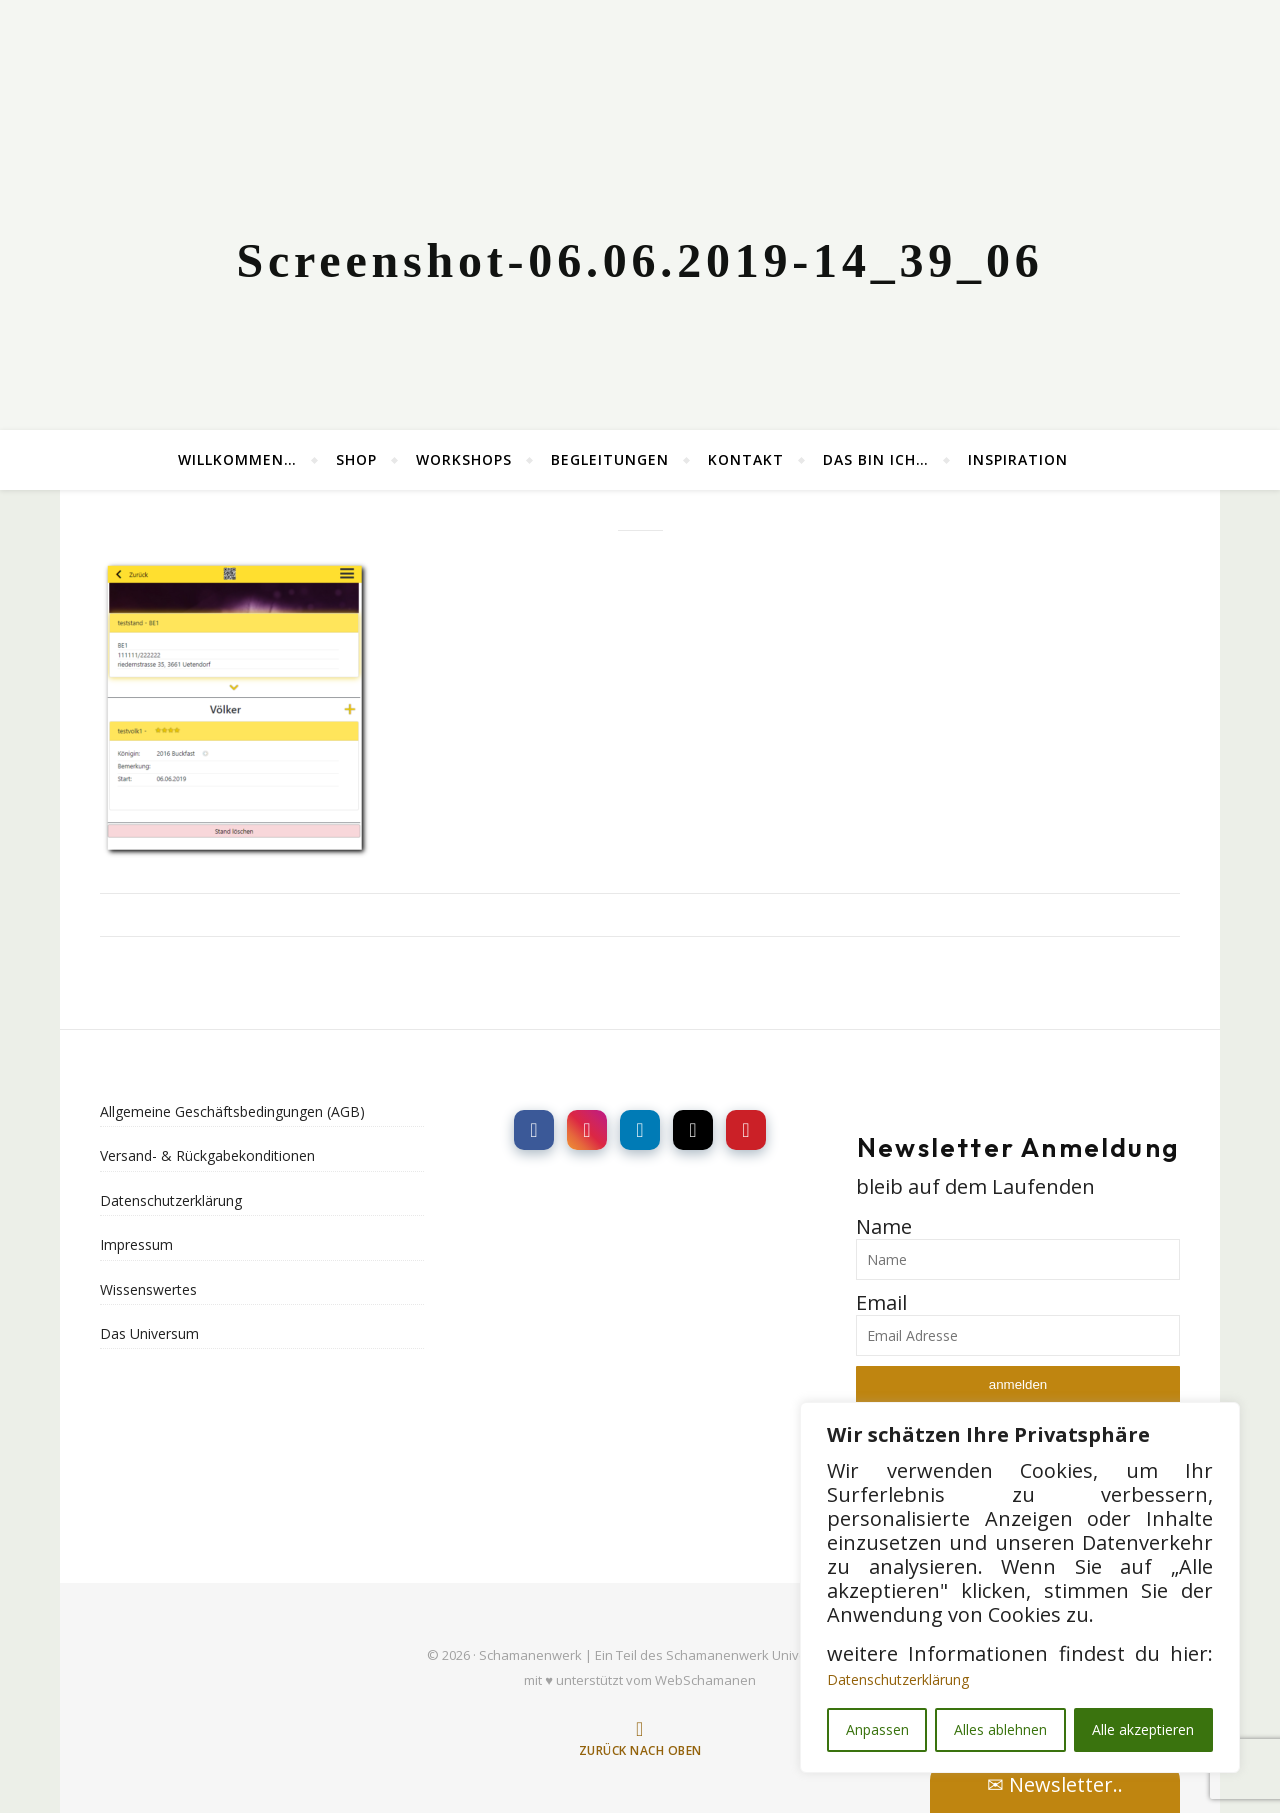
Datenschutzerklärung (898, 1679)
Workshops (464, 459)
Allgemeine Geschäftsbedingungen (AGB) (232, 1111)
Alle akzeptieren (1143, 1729)
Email (881, 1302)
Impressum (136, 1244)
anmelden (1018, 1384)
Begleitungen (610, 459)
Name (884, 1226)
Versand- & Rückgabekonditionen (207, 1155)
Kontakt (746, 459)
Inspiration (1018, 459)
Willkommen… (237, 459)
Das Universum (149, 1333)
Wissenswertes (148, 1289)
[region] (1020, 1587)
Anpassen (877, 1729)
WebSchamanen (705, 1680)
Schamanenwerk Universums (755, 1655)
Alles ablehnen (1000, 1729)
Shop (356, 459)
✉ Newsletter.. (1055, 1784)
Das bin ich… (876, 459)
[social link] (534, 1130)
